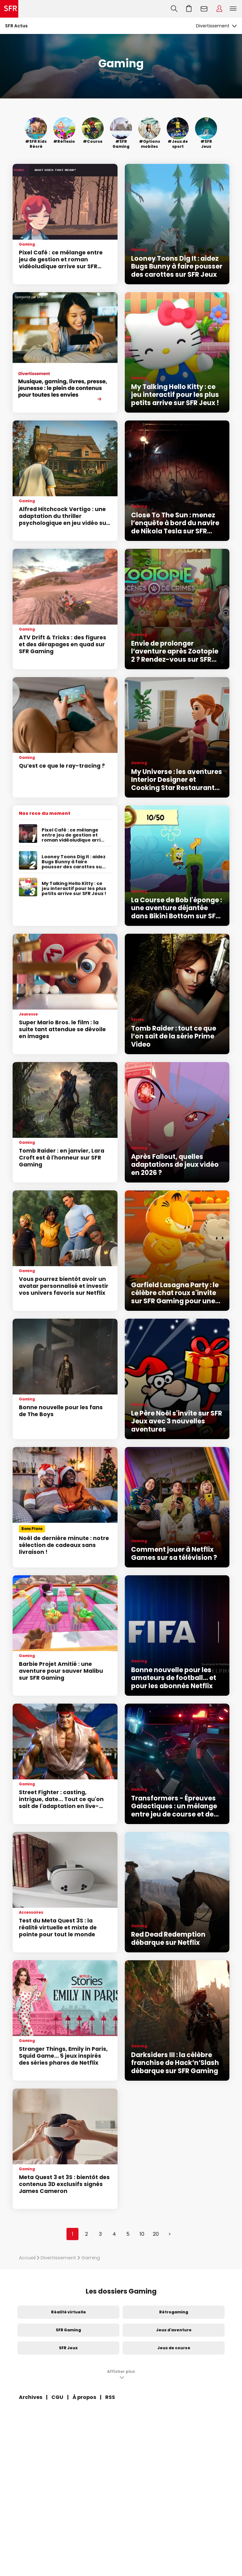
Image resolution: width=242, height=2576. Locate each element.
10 (142, 2234)
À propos (84, 2397)
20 (156, 2234)
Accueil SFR (9, 9)
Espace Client (219, 9)
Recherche (174, 9)
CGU (57, 2397)
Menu (233, 9)
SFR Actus (16, 26)
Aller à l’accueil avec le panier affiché (189, 9)
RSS (110, 2397)
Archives (30, 2397)
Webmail (204, 9)
